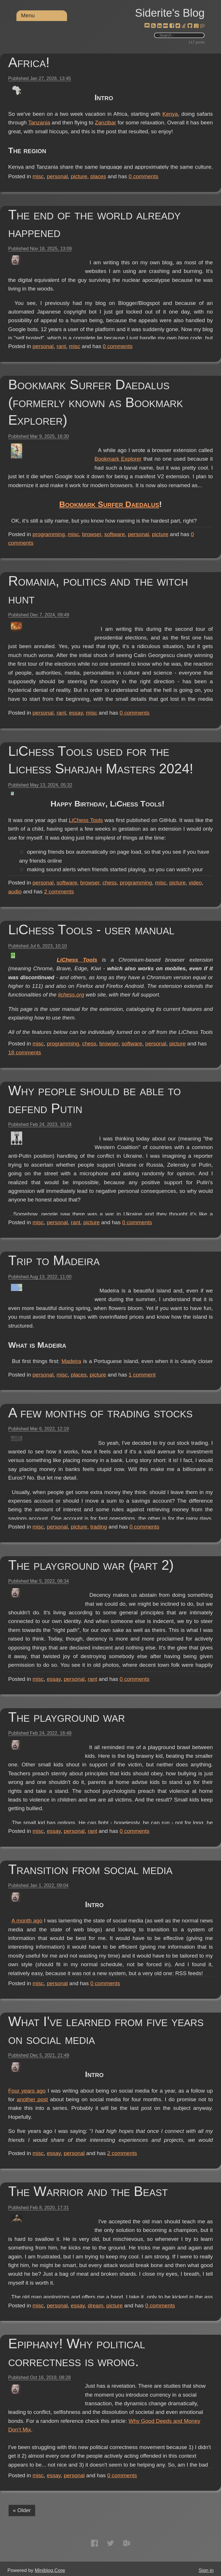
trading (98, 1527)
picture (79, 176)
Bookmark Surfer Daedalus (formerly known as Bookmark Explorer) (95, 402)
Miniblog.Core (50, 2570)
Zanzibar (177, 131)
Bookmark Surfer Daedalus (152, 521)
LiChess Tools (135, 820)
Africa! (29, 62)
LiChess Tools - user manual (91, 929)
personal (57, 176)
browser (91, 534)
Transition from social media (90, 1869)
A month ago (106, 1921)
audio (15, 892)
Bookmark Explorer (118, 459)
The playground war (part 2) (91, 1565)
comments (144, 176)
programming (49, 534)
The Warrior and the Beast (88, 2191)
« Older (22, 2510)
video (195, 883)
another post (197, 2099)
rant (61, 346)
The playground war (66, 1717)
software (114, 534)
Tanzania (106, 131)
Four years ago (104, 2091)
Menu (28, 15)
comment (142, 1375)
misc (38, 176)
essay (76, 713)
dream (95, 2305)
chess (109, 883)
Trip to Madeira (54, 1260)
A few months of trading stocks (100, 1412)
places (98, 176)
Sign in (206, 2570)
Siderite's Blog (170, 13)
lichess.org (120, 1004)
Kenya (140, 122)
